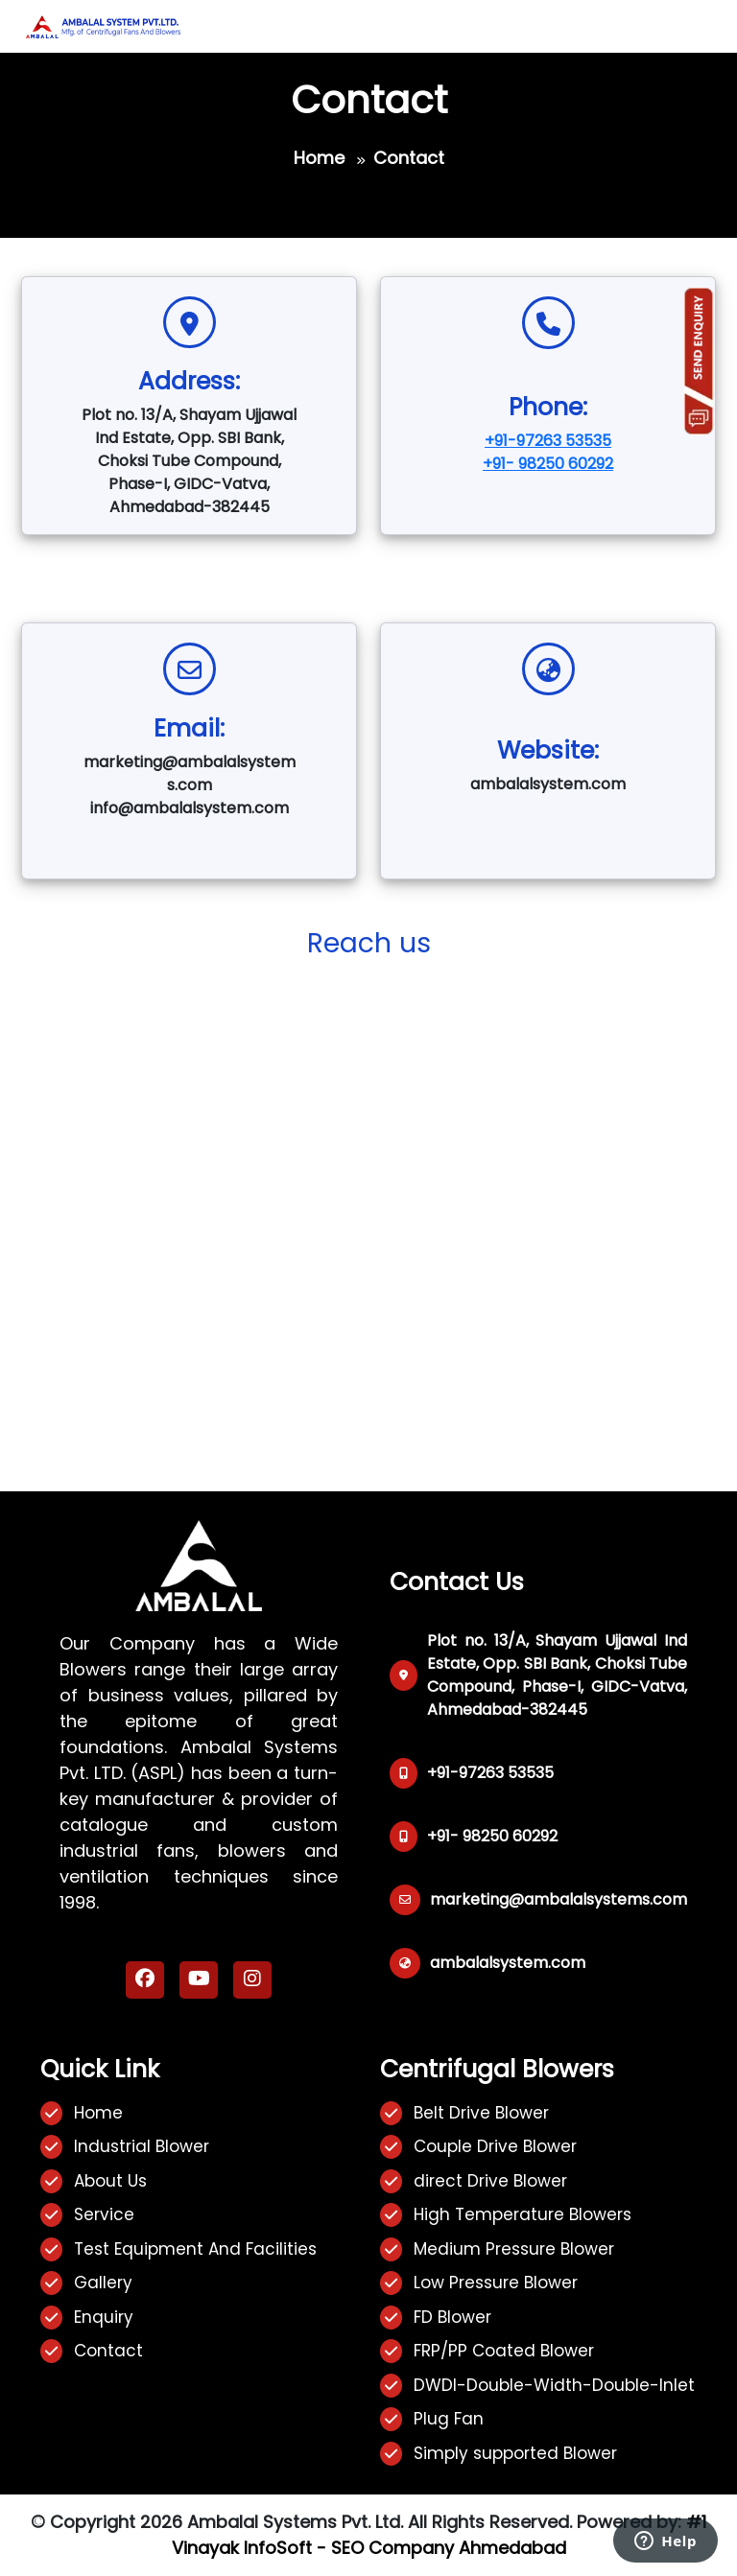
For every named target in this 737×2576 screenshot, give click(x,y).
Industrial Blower (141, 2146)
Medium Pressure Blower (514, 2248)
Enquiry (103, 2317)
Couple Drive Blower (495, 2146)
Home (319, 158)
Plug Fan (449, 2418)
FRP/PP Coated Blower (504, 2350)
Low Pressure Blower (496, 2282)
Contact (108, 2350)
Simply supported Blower (515, 2453)
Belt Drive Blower (481, 2112)
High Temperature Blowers (522, 2214)
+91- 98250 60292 (548, 464)
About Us (110, 2180)
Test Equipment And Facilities (195, 2248)
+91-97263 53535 (548, 441)
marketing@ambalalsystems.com (558, 1899)
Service (104, 2214)
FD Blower (452, 2317)
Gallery (103, 2282)
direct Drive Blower (490, 2180)
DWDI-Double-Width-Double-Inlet (554, 2385)
